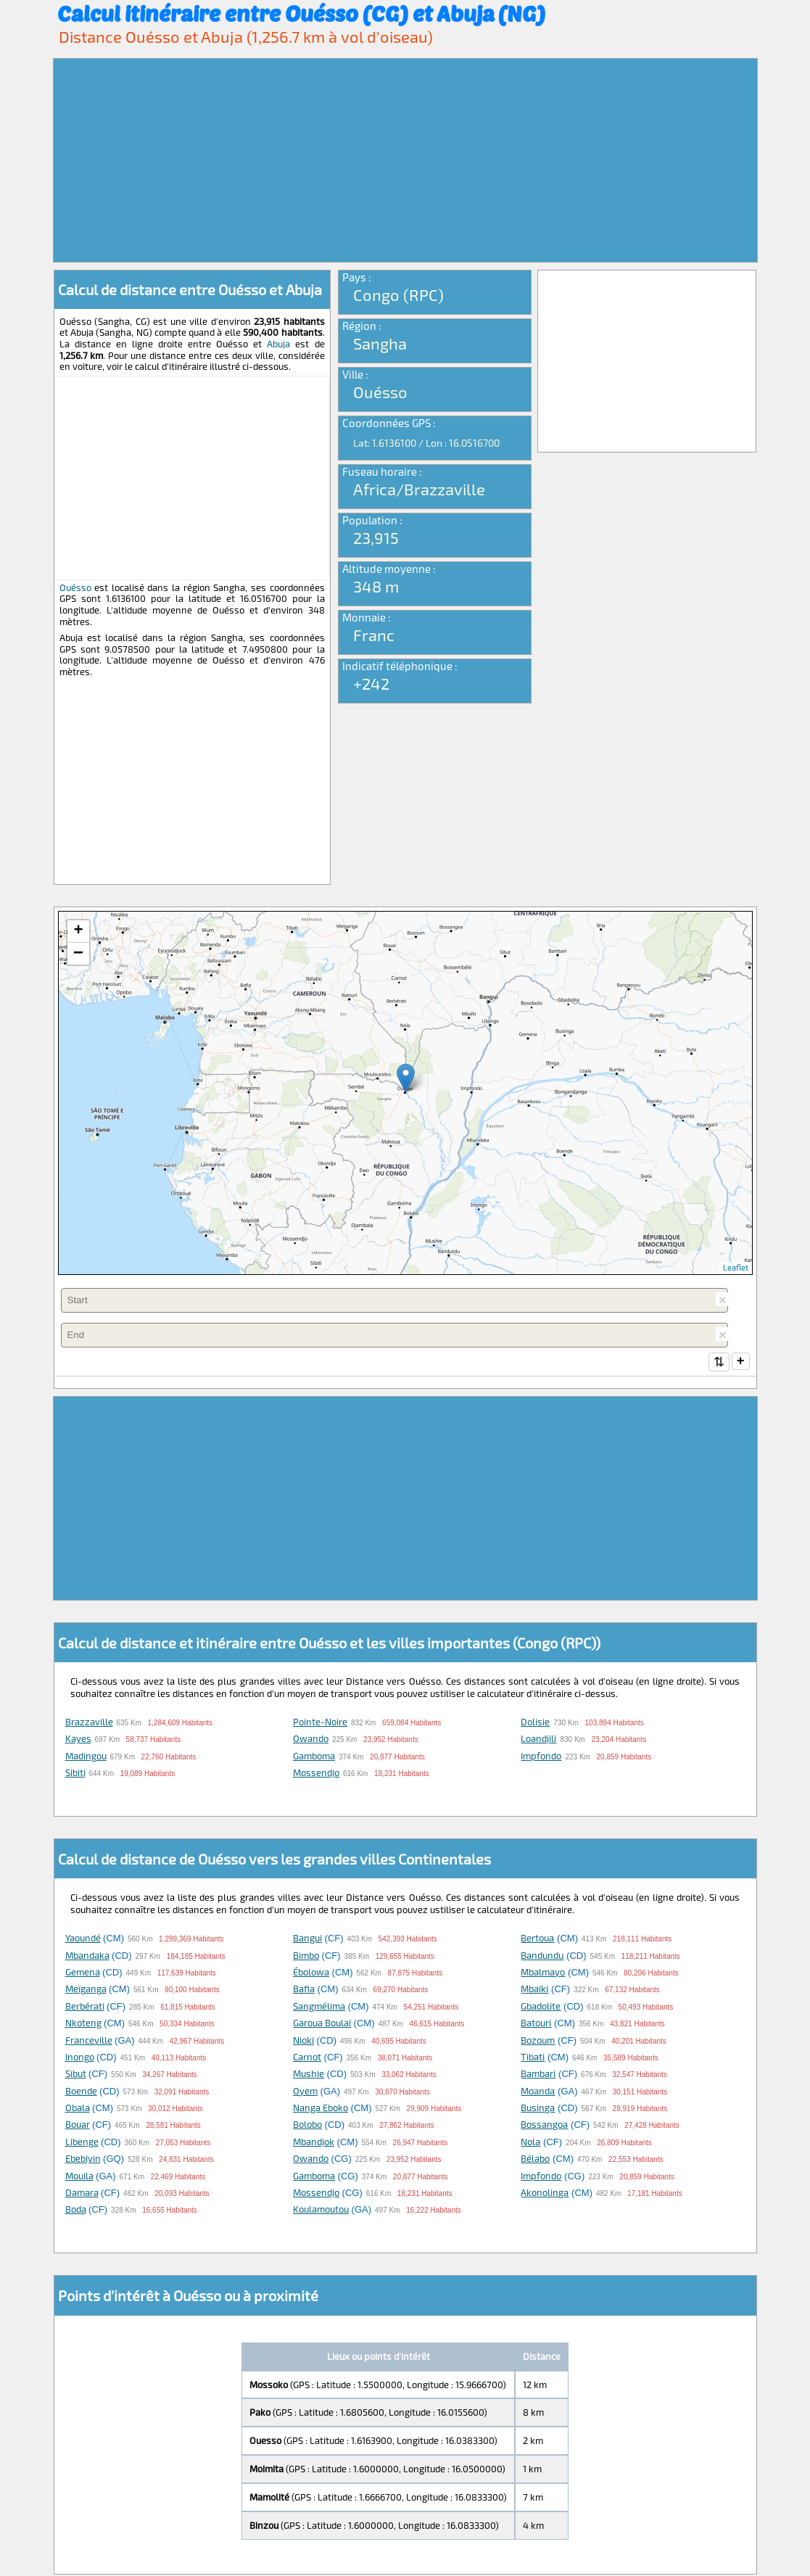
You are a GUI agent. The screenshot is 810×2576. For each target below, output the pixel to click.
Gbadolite (541, 2007)
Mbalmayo (543, 1973)
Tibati (533, 2058)
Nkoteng (83, 2024)
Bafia (304, 1990)
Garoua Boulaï (322, 2024)
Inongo (79, 2058)
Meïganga (86, 1990)
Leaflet (735, 1267)
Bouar (77, 2125)
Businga (538, 2109)
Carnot (307, 2058)
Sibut (75, 2075)
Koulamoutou (321, 2210)
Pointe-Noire (320, 1723)
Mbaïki (534, 1990)
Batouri (536, 2024)
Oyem (305, 2092)
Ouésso (75, 587)
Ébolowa (311, 1973)
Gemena (82, 1973)
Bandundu (542, 1956)
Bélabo (535, 2160)
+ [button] (78, 931)
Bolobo (307, 2125)
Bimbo (306, 1956)
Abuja (278, 344)
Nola (530, 2143)
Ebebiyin (83, 2160)
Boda (75, 2210)
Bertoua (537, 1939)
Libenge (82, 2143)
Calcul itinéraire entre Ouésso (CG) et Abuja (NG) (301, 13)
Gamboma (314, 1757)
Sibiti (75, 1774)
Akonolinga (545, 2194)
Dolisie (535, 1723)
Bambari (538, 2075)
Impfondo (541, 1757)
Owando (310, 1740)
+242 (371, 683)
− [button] (78, 954)
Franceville (88, 2041)
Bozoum (538, 2041)
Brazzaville (89, 1723)
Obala (77, 2109)
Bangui (307, 1939)
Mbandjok (313, 2143)
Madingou (86, 1757)
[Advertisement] (405, 160)
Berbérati (84, 2007)
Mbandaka (87, 1956)
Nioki (303, 2041)
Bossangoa (544, 2125)
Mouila (79, 2177)
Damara (82, 2194)
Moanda (538, 2092)
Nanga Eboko (320, 2109)
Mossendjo (316, 1774)
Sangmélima (319, 2007)
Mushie (308, 2075)
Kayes (78, 1740)
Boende (81, 2092)
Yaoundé (83, 1939)
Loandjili (538, 1740)
